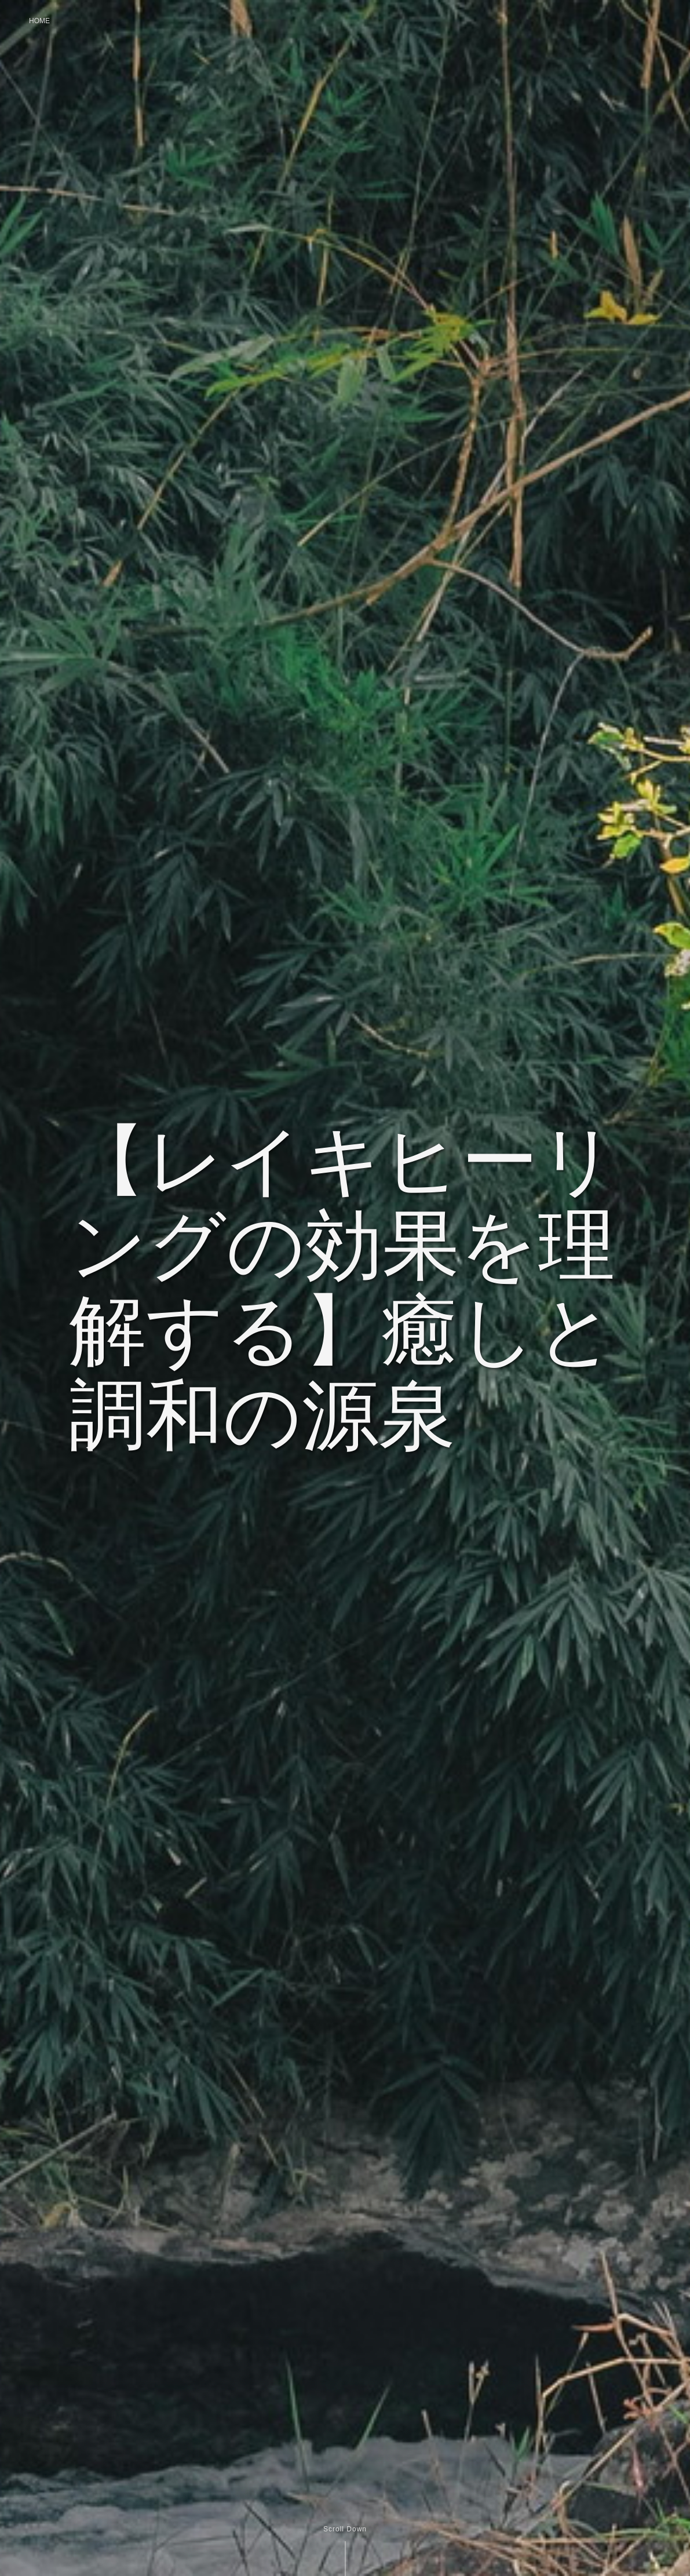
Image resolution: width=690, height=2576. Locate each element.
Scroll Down (345, 2529)
